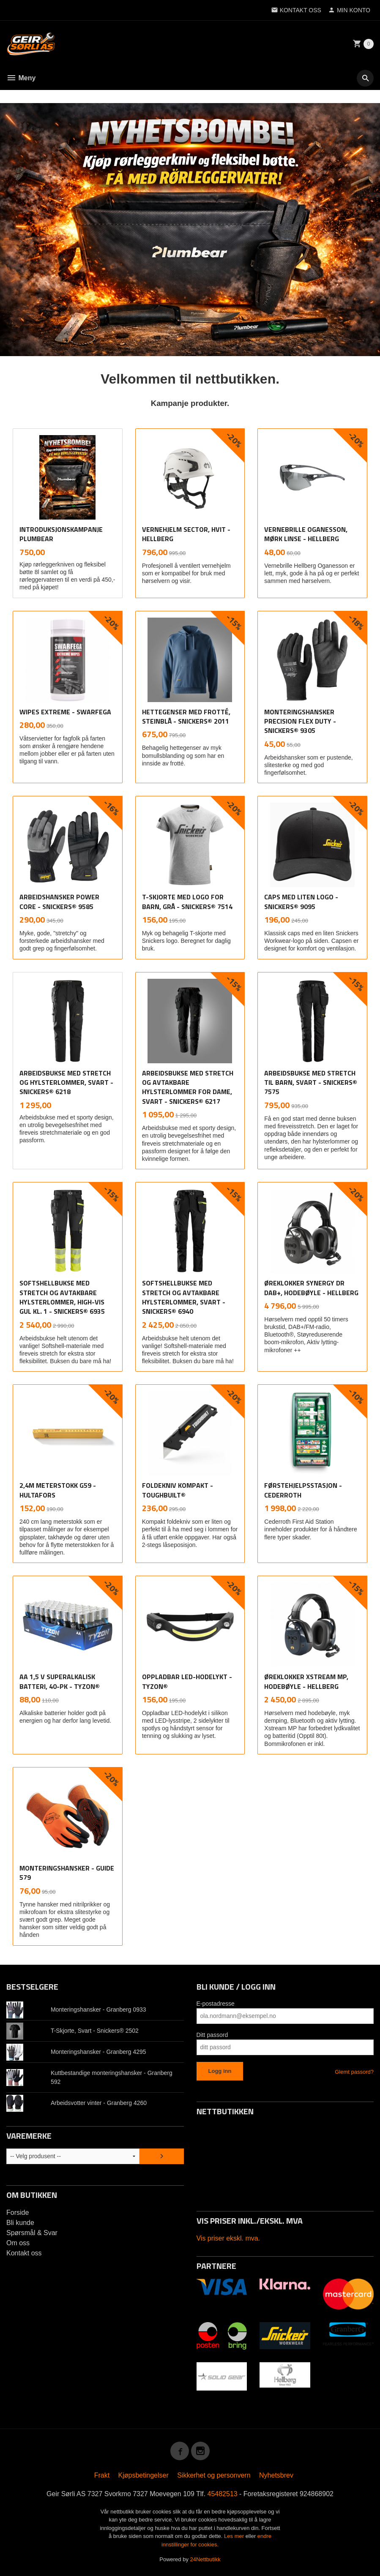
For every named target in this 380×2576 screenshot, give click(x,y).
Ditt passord (212, 2034)
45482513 (223, 2493)
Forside (17, 2212)
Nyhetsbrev (276, 2475)
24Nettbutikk (205, 2559)
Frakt (101, 2475)
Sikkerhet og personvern (213, 2475)
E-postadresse (216, 2003)
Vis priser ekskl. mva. (228, 2238)
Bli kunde (20, 2222)
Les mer (235, 2536)
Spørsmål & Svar (31, 2232)
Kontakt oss (24, 2253)
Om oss (18, 2243)
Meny (21, 78)
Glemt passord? (354, 2072)
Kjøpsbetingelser (143, 2475)
